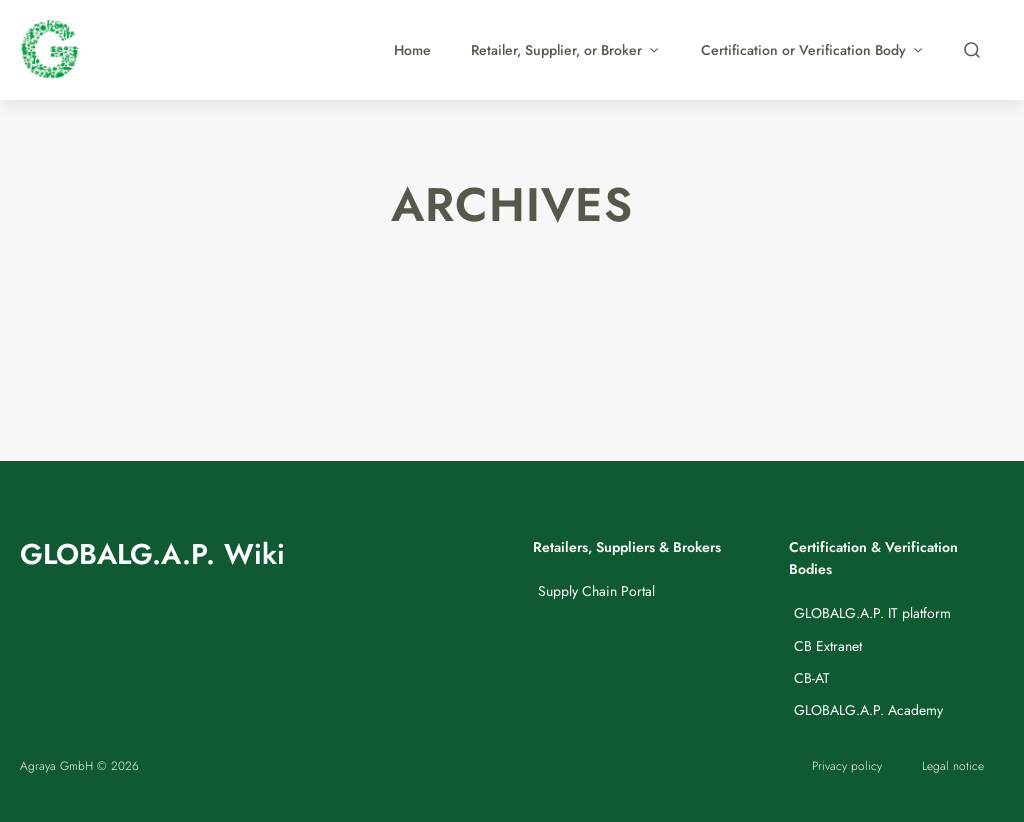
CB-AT (812, 678)
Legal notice (953, 765)
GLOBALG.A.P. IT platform (872, 613)
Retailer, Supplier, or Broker (566, 50)
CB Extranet (828, 646)
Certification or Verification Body (813, 50)
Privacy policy (847, 765)
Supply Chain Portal (596, 591)
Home (412, 50)
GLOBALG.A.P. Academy (868, 710)
